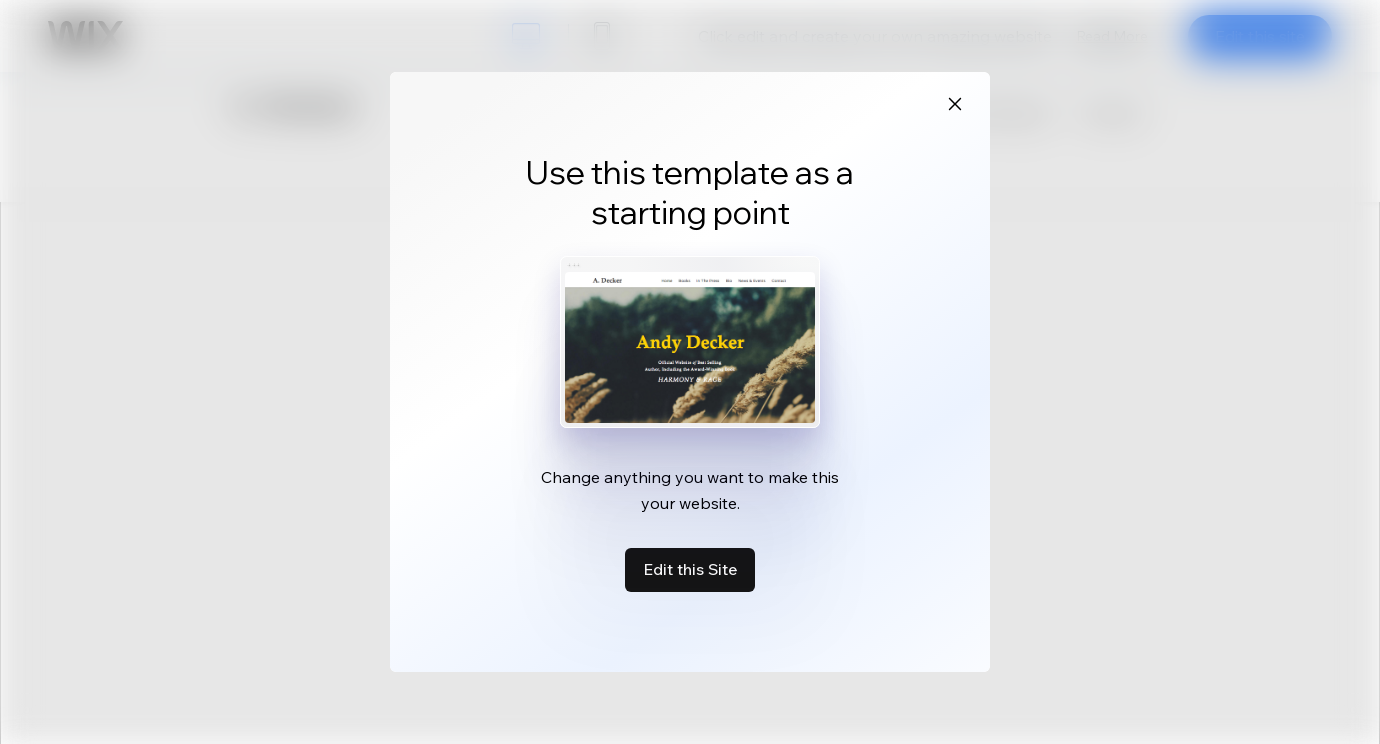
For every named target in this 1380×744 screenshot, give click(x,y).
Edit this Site (690, 569)
